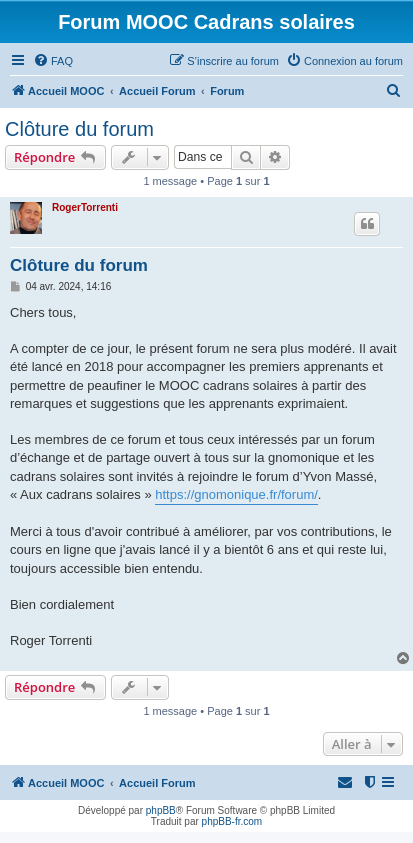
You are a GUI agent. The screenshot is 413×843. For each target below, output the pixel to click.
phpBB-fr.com (232, 821)
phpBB (161, 810)
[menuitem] (53, 61)
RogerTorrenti (85, 207)
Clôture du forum (79, 129)
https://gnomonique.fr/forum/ (236, 494)
